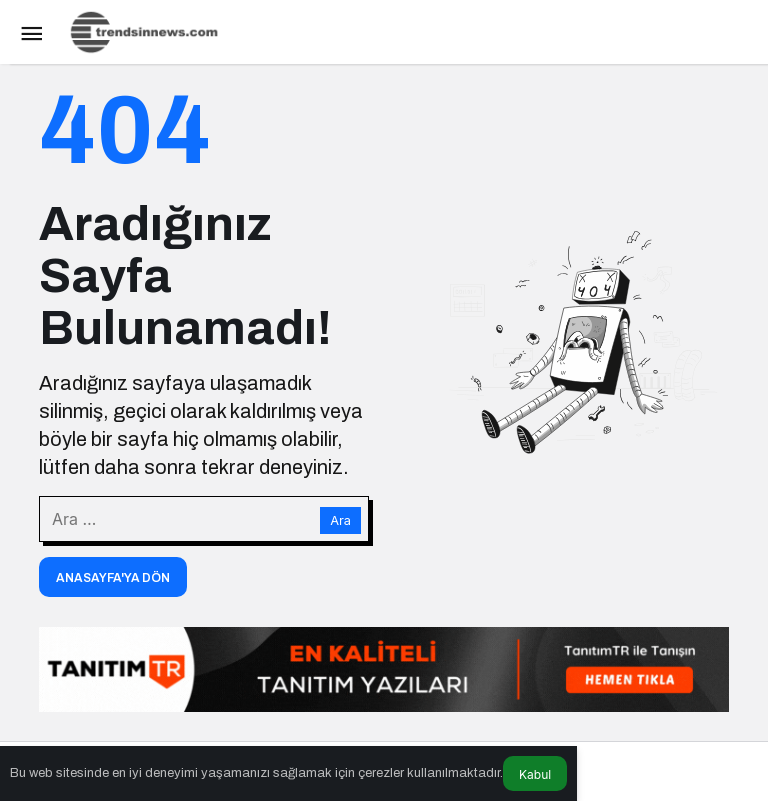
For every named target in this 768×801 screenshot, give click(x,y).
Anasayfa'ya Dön (113, 578)
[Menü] (31, 32)
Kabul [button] (535, 774)
